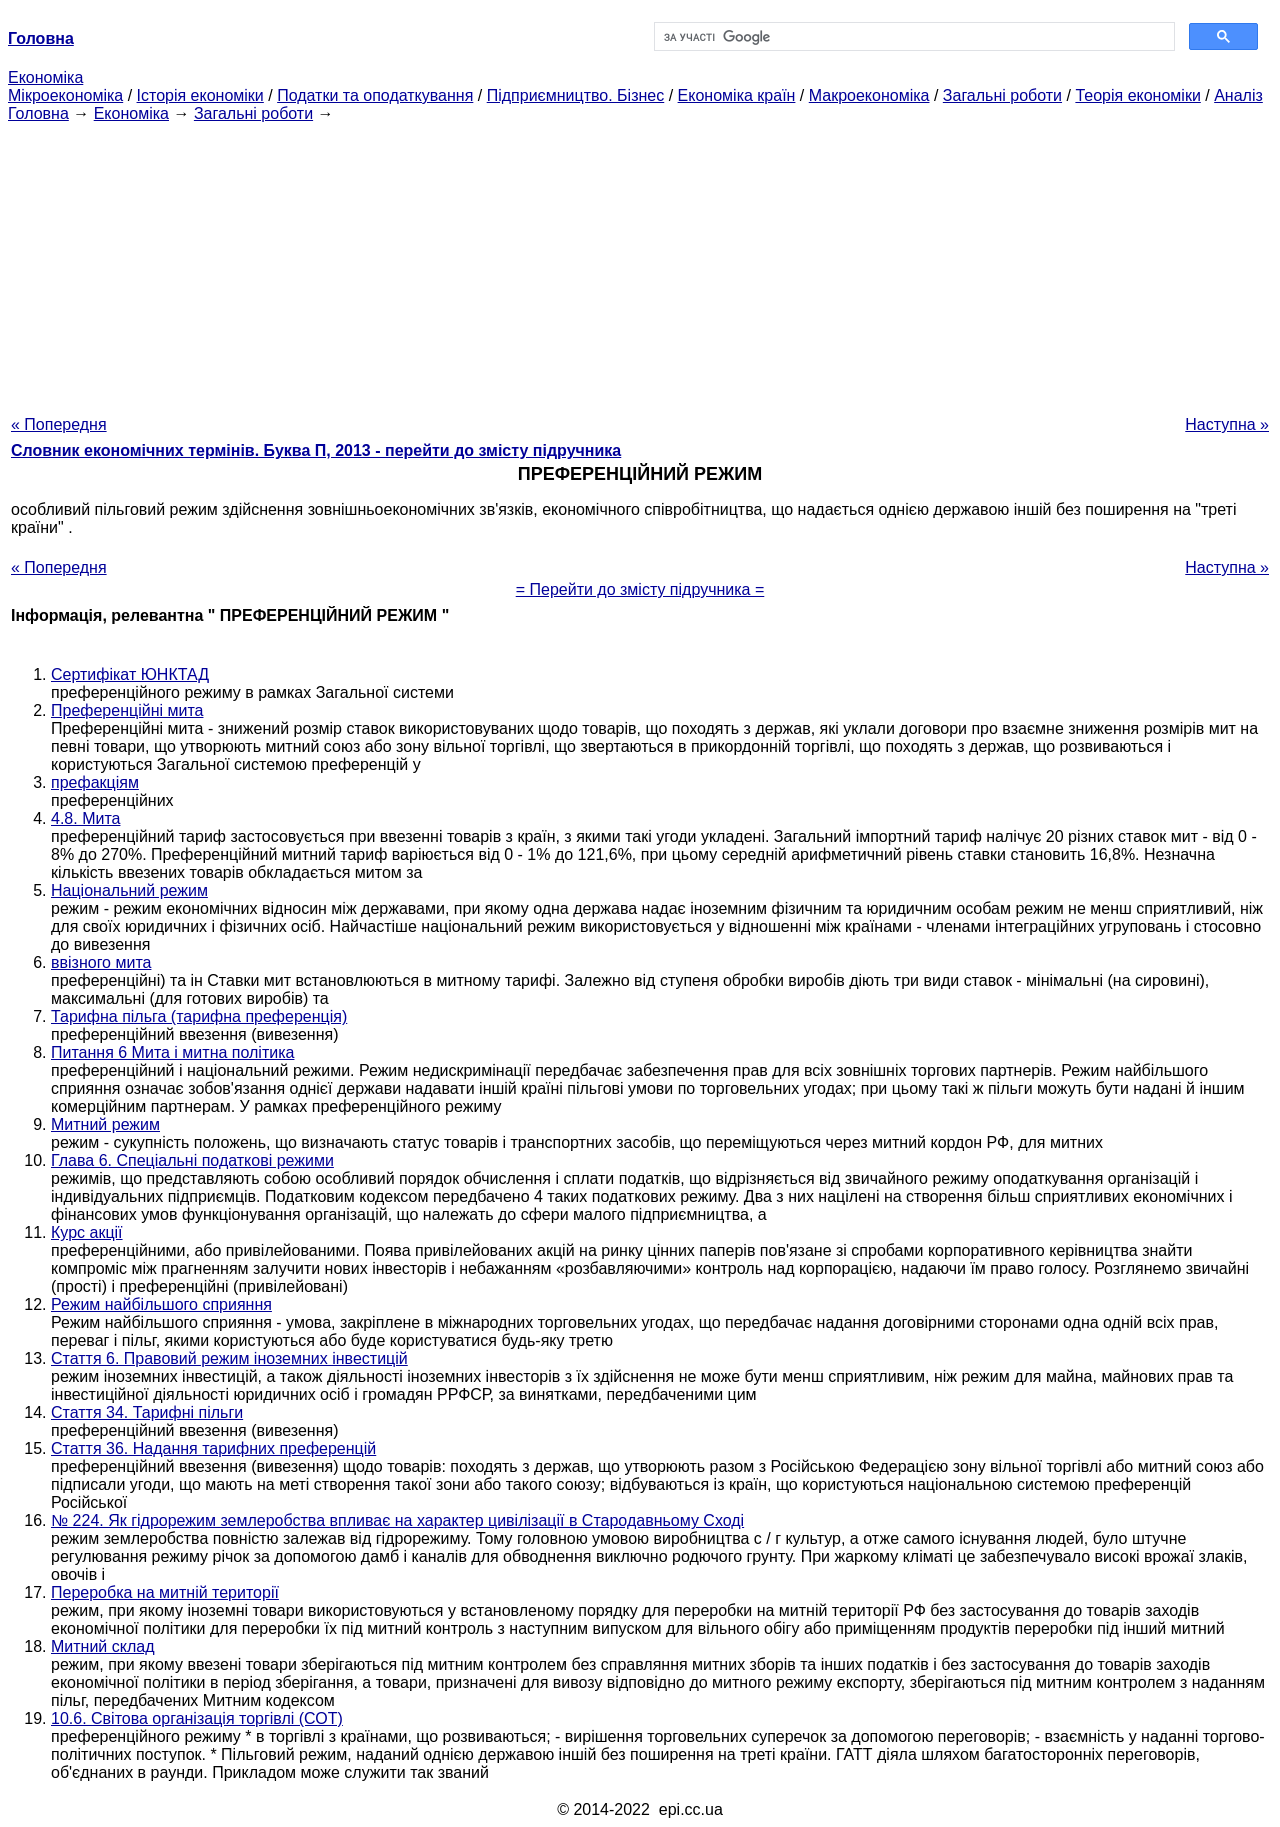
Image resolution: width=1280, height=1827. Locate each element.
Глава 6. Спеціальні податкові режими (192, 1160)
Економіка (45, 77)
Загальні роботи (1002, 95)
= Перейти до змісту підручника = (640, 589)
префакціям (95, 782)
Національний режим (129, 890)
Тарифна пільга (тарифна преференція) (199, 1016)
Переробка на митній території (165, 1592)
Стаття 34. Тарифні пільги (147, 1412)
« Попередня (59, 424)
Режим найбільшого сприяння (161, 1304)
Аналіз (1238, 95)
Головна (38, 113)
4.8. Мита (85, 818)
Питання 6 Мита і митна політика (172, 1052)
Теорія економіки (1137, 95)
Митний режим (105, 1124)
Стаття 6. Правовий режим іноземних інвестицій (229, 1358)
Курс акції (87, 1232)
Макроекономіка (869, 95)
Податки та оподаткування (375, 95)
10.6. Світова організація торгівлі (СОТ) (197, 1718)
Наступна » (1227, 424)
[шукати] (912, 37)
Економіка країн (737, 95)
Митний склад (103, 1646)
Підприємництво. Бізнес (576, 95)
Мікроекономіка (65, 95)
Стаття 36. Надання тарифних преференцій (213, 1448)
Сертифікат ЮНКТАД (130, 674)
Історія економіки (200, 95)
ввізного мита (101, 962)
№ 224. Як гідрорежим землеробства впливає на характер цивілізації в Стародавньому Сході (397, 1520)
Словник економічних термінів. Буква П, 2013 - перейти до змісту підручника (316, 450)
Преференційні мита (127, 710)
